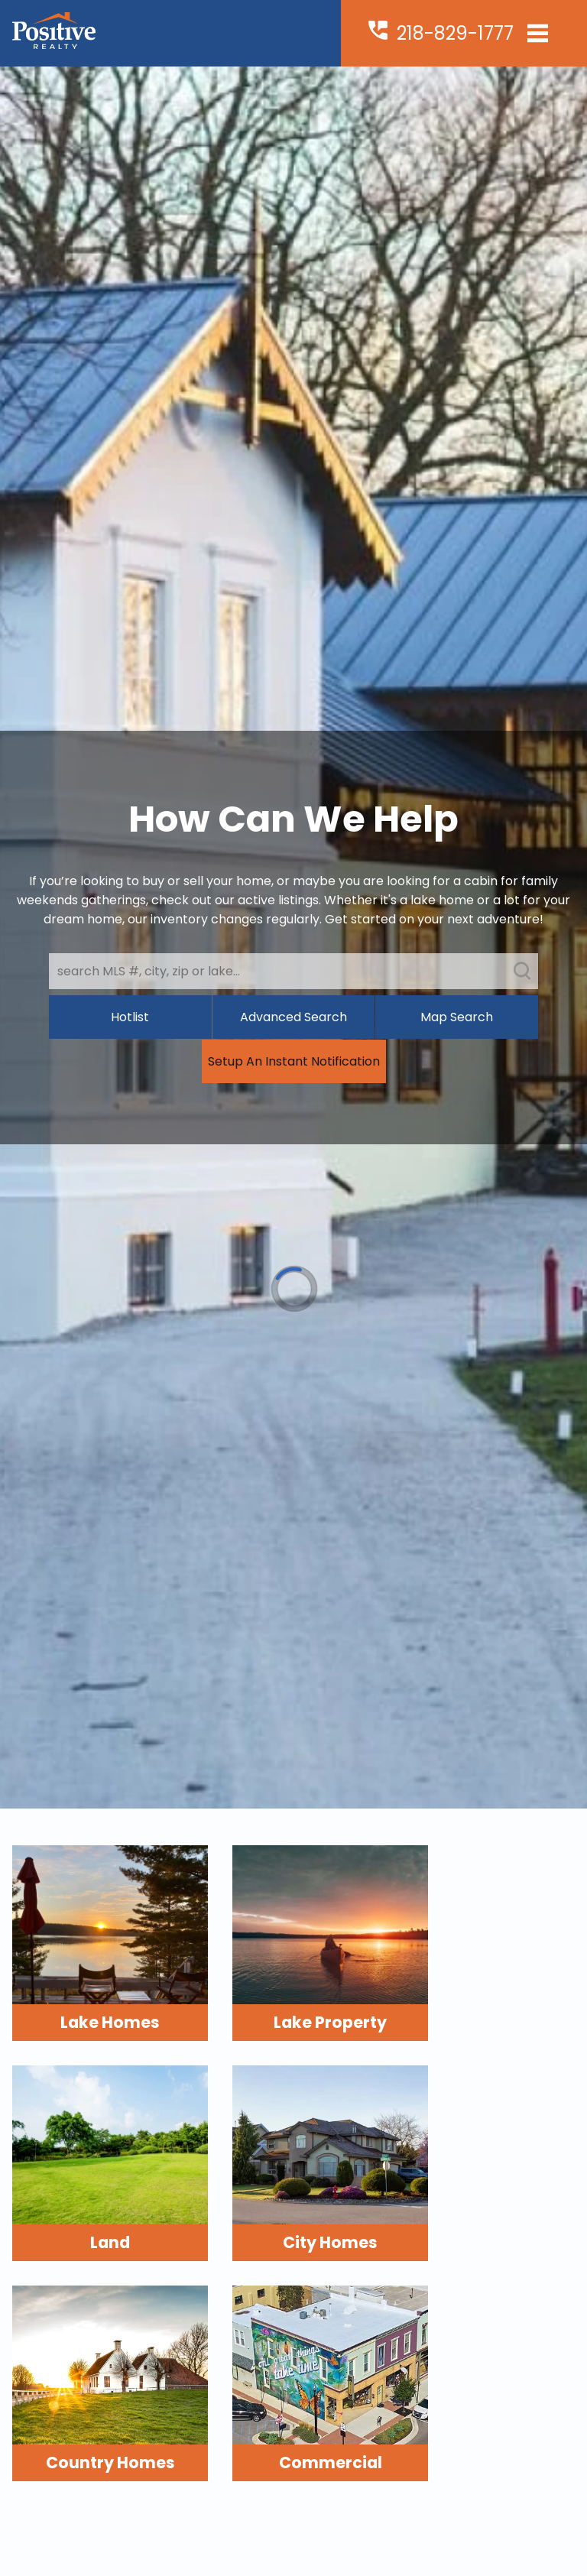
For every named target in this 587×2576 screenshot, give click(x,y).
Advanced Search (293, 1017)
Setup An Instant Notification (294, 1061)
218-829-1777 (455, 33)
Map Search (456, 1017)
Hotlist (130, 1017)
